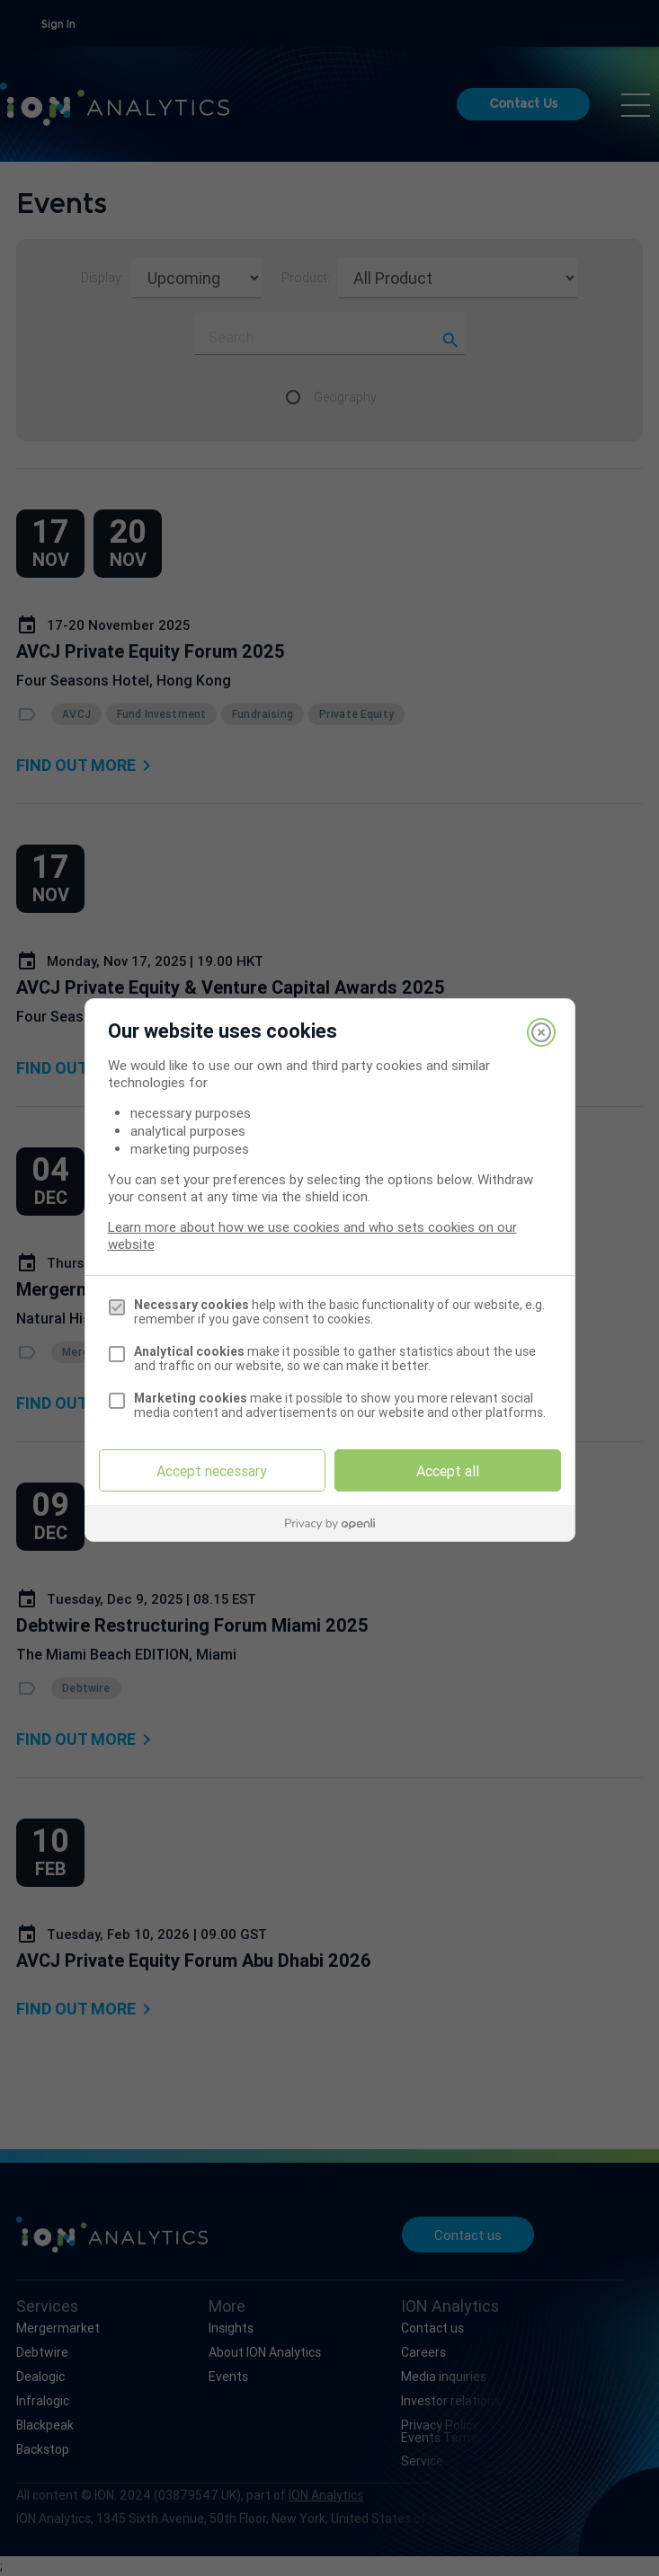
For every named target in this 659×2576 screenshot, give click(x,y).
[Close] (541, 1032)
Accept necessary (211, 1471)
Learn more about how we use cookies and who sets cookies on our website (312, 1235)
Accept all (447, 1471)
